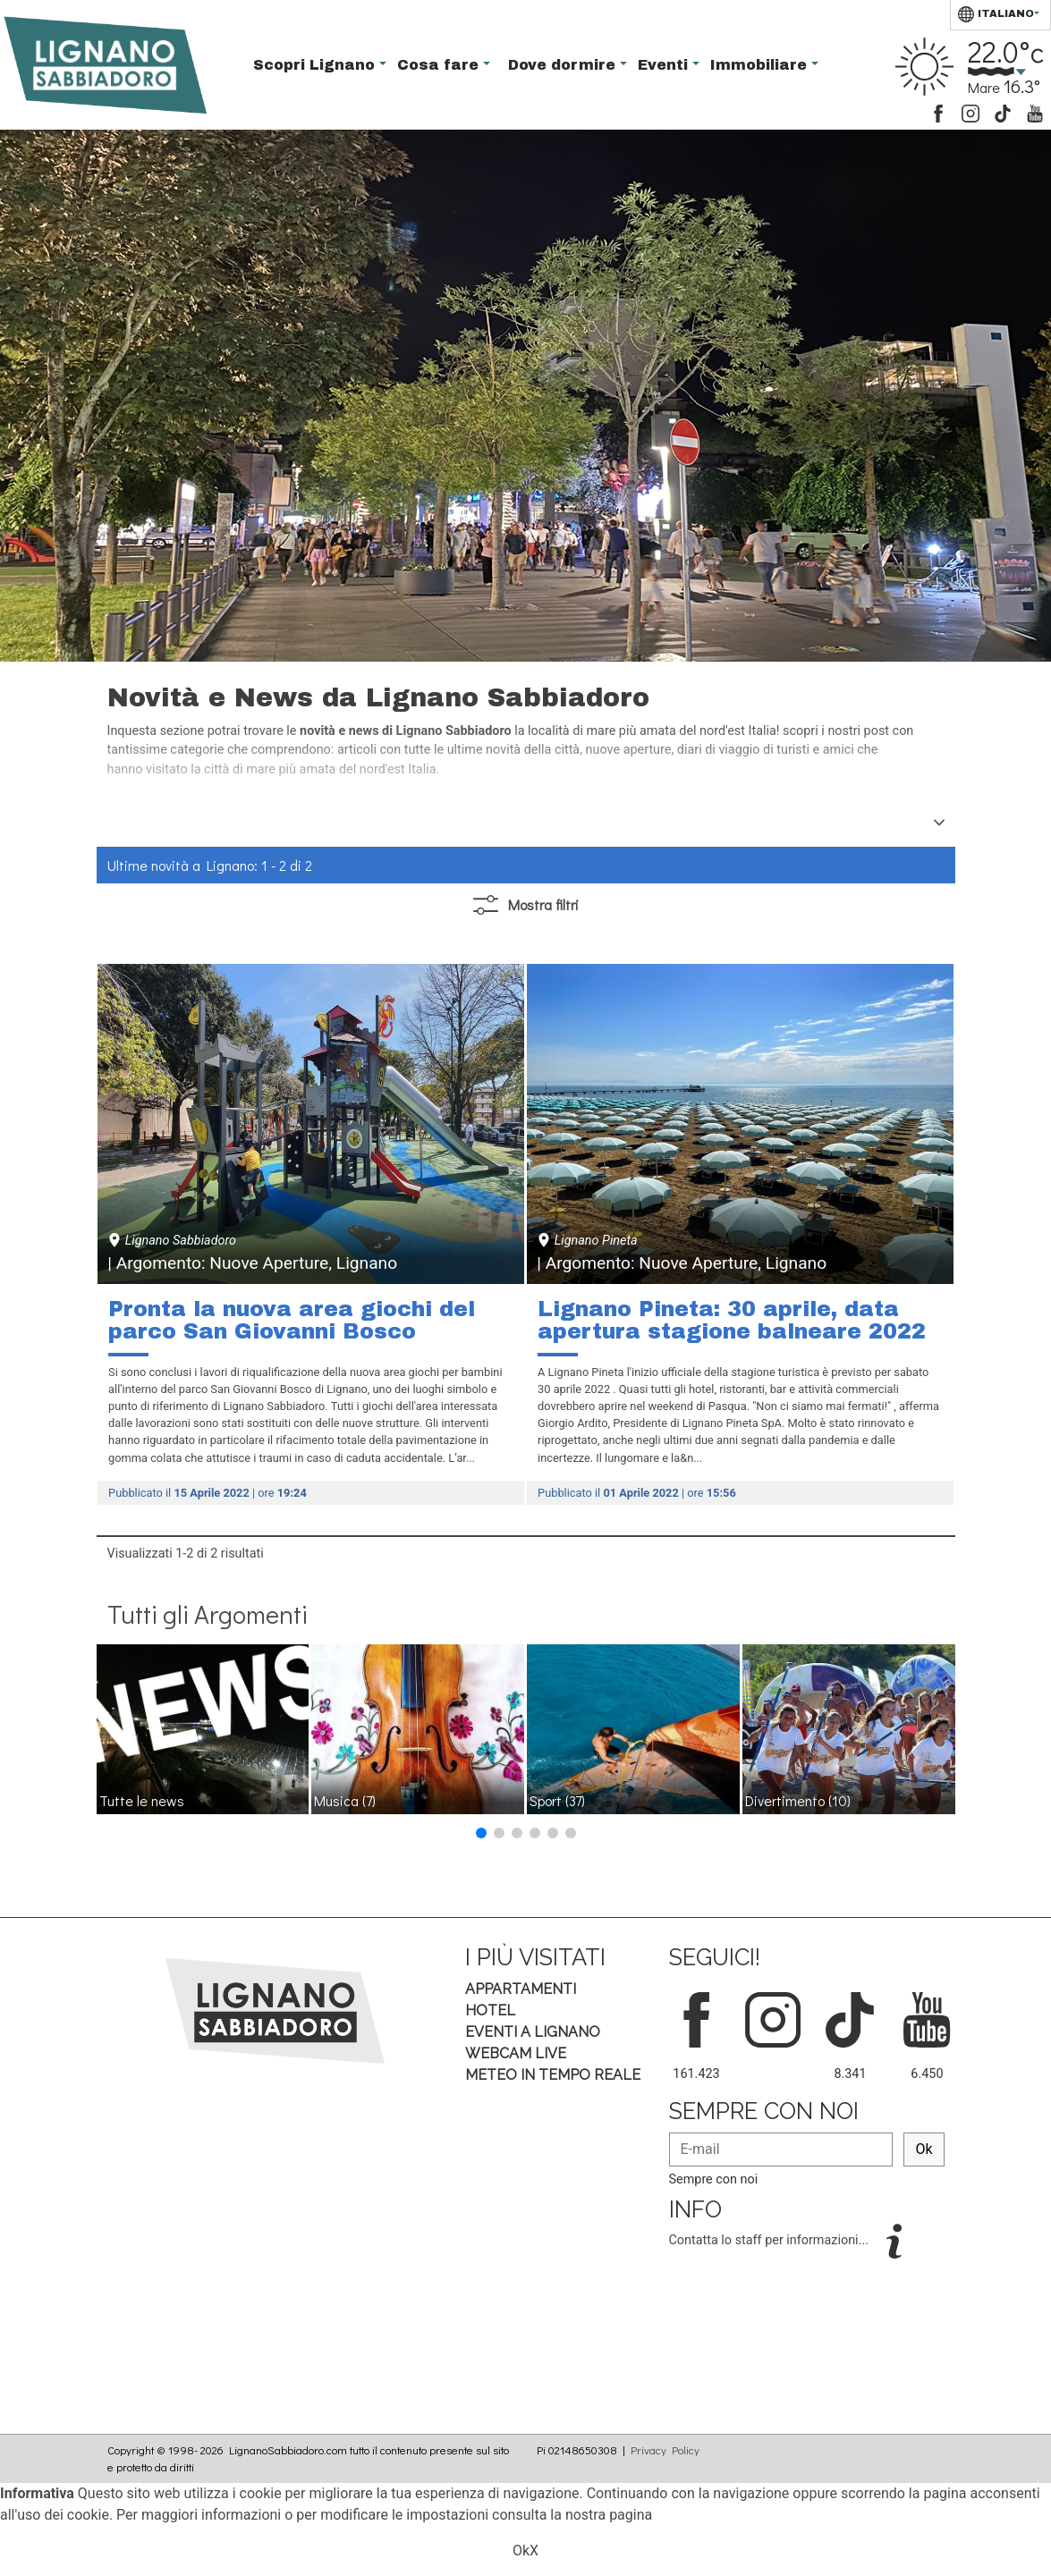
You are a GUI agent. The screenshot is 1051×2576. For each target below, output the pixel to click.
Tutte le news (141, 1800)
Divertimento (798, 1800)
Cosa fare (440, 64)
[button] (481, 1833)
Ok (923, 2149)
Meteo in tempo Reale (552, 2074)
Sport (557, 1800)
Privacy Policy (665, 2450)
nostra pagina (608, 2514)
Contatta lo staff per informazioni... (770, 2240)
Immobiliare (760, 64)
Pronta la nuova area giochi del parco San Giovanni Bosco (291, 1320)
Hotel (490, 2010)
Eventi (665, 64)
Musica (345, 1800)
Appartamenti (520, 1989)
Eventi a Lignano (532, 2031)
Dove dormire (564, 64)
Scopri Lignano (316, 64)
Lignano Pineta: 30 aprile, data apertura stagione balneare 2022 (732, 1320)
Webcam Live (515, 2053)
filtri (526, 905)
